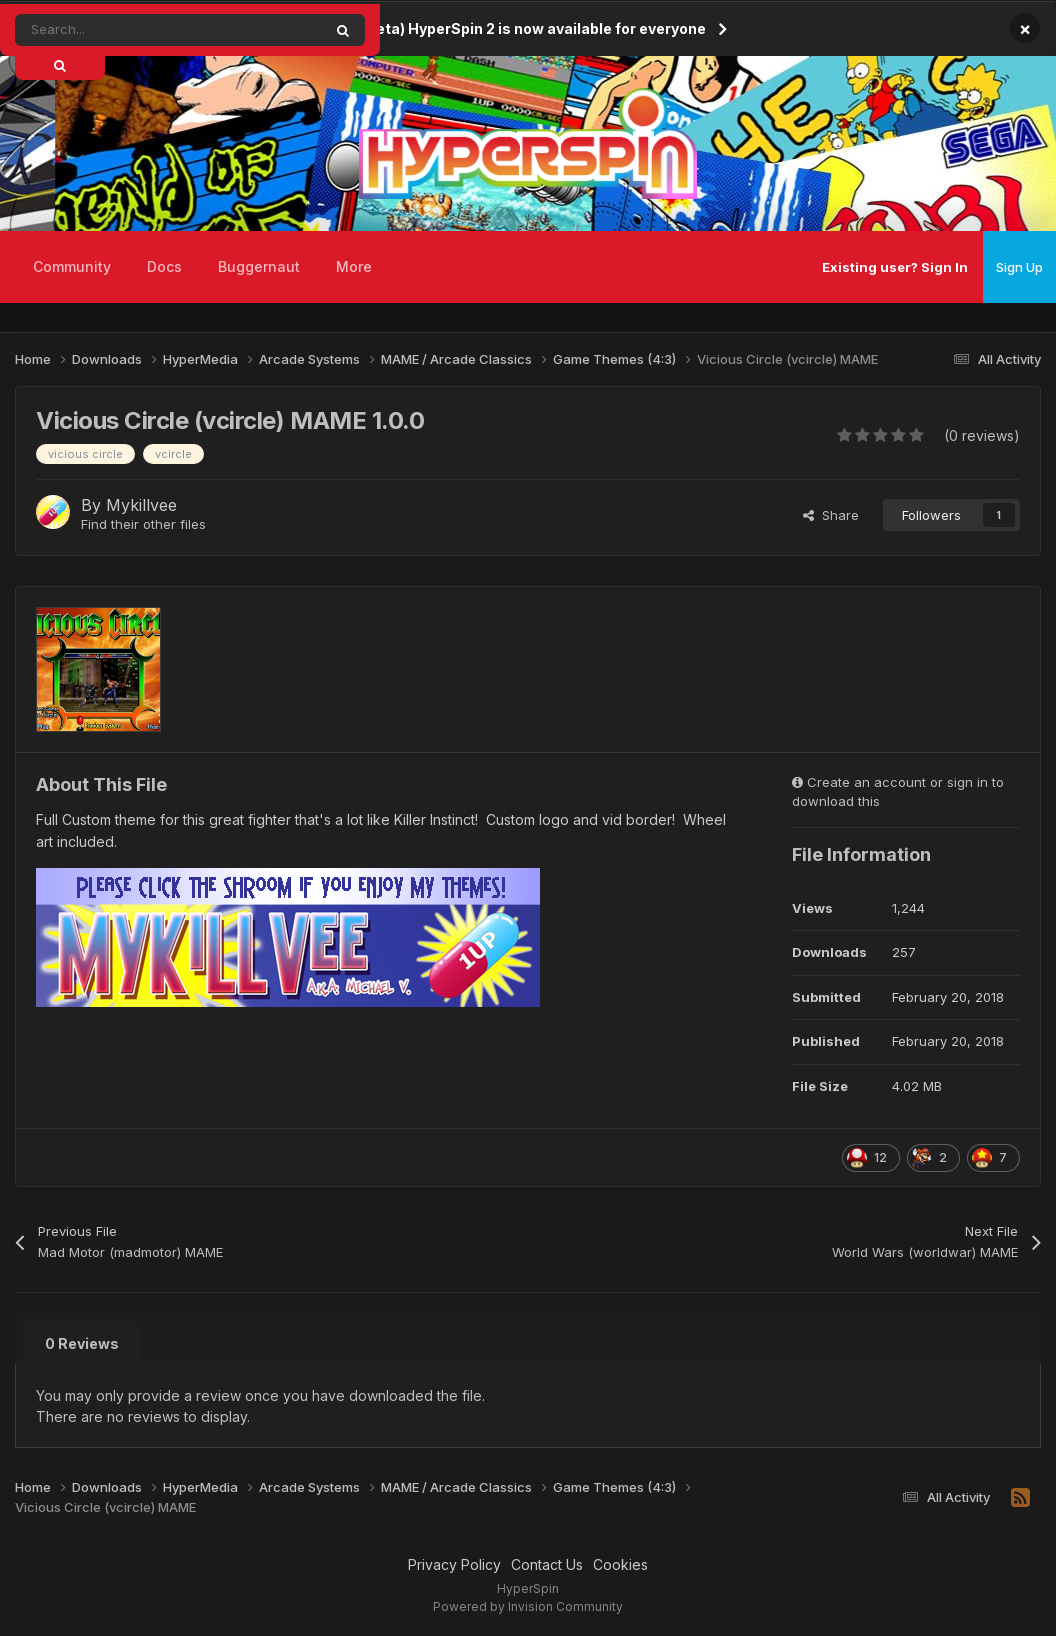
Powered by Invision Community (528, 1606)
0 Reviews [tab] (82, 1343)
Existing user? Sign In (895, 267)
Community (72, 266)
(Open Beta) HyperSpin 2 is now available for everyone (513, 28)
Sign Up (1019, 267)
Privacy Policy (454, 1564)
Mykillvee (141, 505)
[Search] (123, 30)
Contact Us (547, 1564)
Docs (164, 266)
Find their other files (143, 524)
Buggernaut (259, 266)
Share (831, 515)
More (354, 266)
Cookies (620, 1564)
